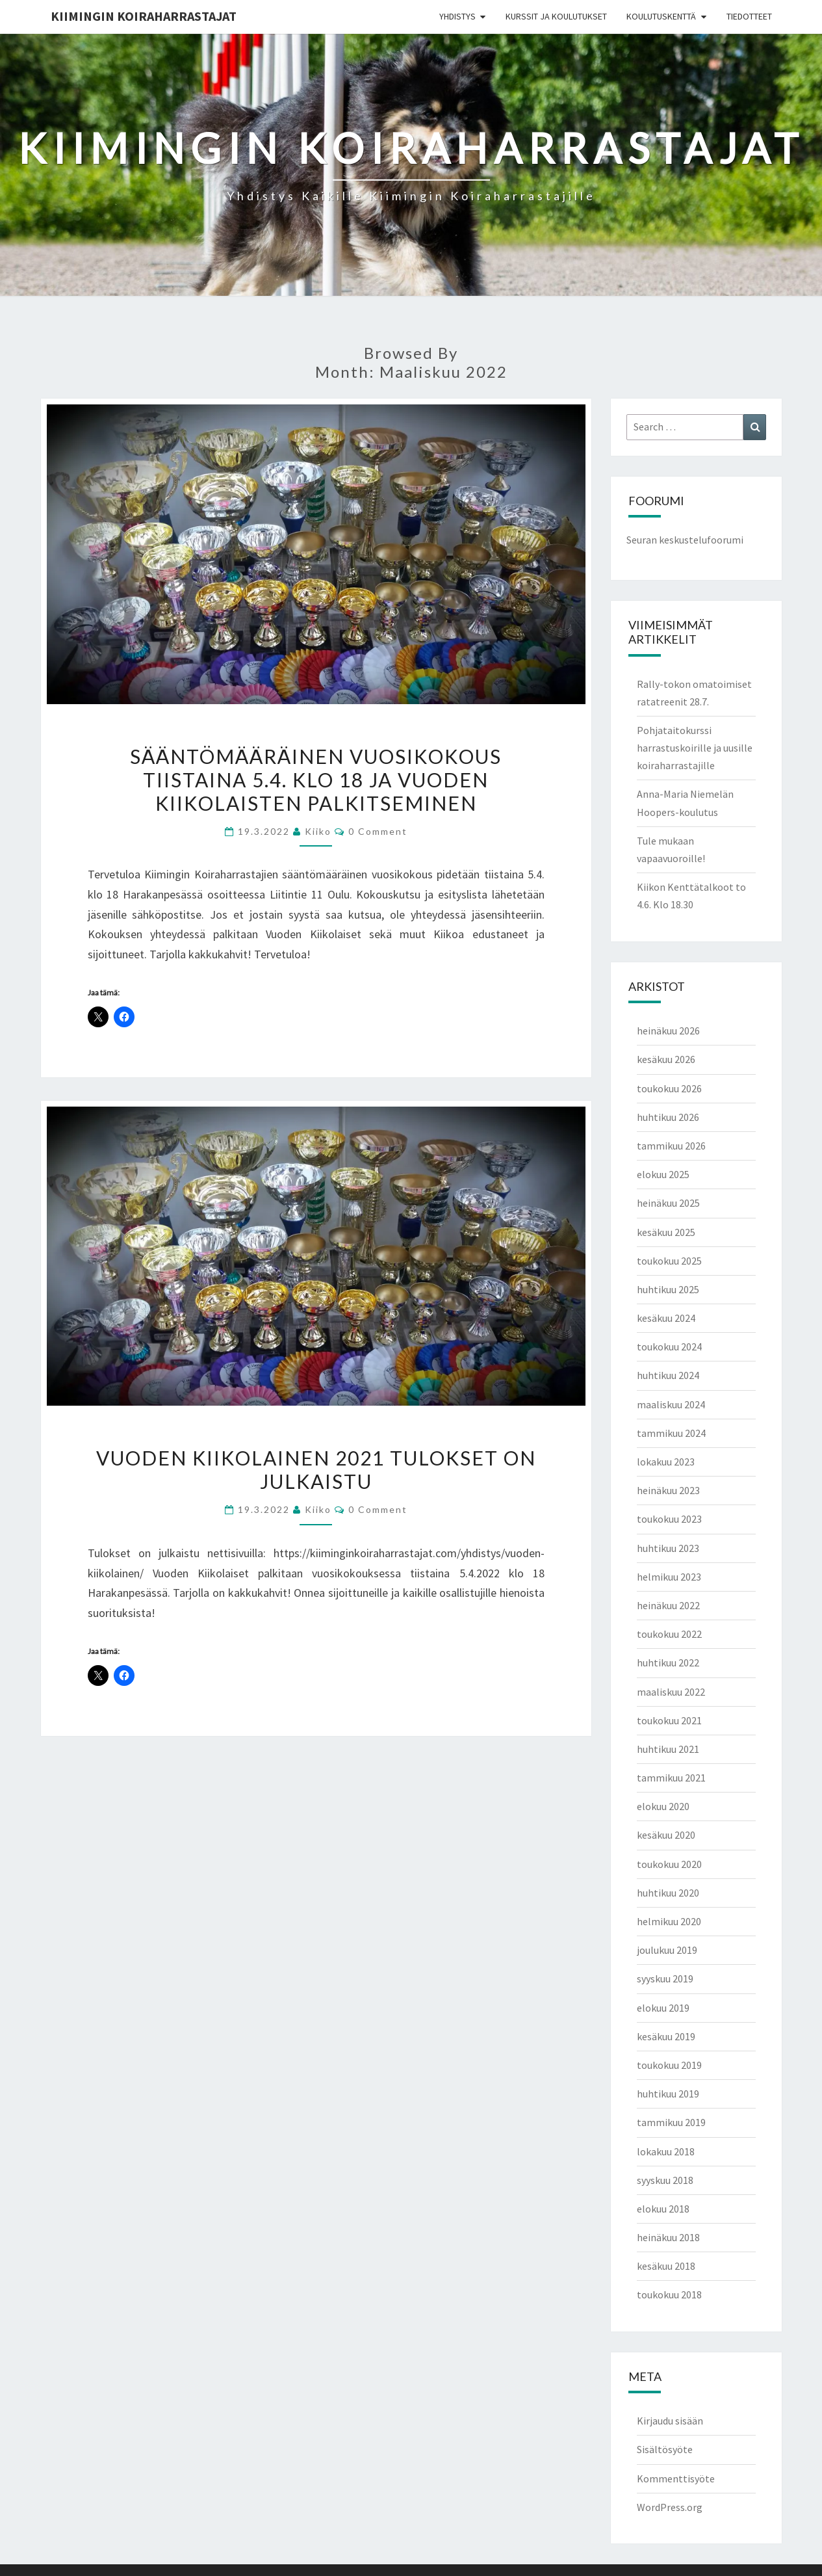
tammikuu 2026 (671, 1145)
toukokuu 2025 (669, 1260)
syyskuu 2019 (665, 1978)
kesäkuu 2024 (666, 1317)
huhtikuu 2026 (668, 1117)
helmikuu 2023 (669, 1576)
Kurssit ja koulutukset (556, 16)
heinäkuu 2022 (668, 1605)
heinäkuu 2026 (668, 1030)
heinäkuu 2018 (668, 2237)
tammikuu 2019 (671, 2122)
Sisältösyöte (665, 2449)
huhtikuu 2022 (668, 1662)
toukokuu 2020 (669, 1864)
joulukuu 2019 (667, 1949)
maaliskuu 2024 (671, 1404)
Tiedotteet (749, 16)
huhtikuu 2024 (668, 1375)
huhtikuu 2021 (668, 1748)
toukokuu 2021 (669, 1720)
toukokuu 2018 (669, 2294)
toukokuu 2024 (669, 1346)
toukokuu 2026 (669, 1088)
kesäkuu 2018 (666, 2265)
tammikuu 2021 (671, 1777)
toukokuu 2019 (669, 2064)
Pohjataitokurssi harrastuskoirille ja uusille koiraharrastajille (694, 748)
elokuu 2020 (663, 1806)
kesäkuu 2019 (666, 2036)
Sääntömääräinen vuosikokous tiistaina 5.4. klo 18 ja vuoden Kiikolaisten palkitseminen (316, 779)
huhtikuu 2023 (668, 1548)
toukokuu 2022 (669, 1633)
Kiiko (318, 831)
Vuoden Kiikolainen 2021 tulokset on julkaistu (316, 1469)
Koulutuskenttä (661, 16)
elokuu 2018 (663, 2208)
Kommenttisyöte (676, 2478)
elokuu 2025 (663, 1174)
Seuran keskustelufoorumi (684, 539)
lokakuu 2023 (666, 1461)
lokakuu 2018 (666, 2151)
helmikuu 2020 (669, 1921)
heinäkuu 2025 (668, 1202)
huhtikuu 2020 (668, 1892)
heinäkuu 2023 (668, 1490)
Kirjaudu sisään (670, 2420)
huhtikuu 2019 (668, 2093)
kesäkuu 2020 (666, 1834)
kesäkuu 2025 (666, 1232)
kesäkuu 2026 (666, 1059)
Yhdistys (457, 16)
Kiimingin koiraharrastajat (144, 16)
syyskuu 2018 (665, 2180)
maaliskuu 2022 (671, 1691)
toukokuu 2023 (669, 1518)
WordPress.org (669, 2507)
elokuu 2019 (663, 2007)
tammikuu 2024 (671, 1432)
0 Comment (377, 831)
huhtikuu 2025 (668, 1289)
